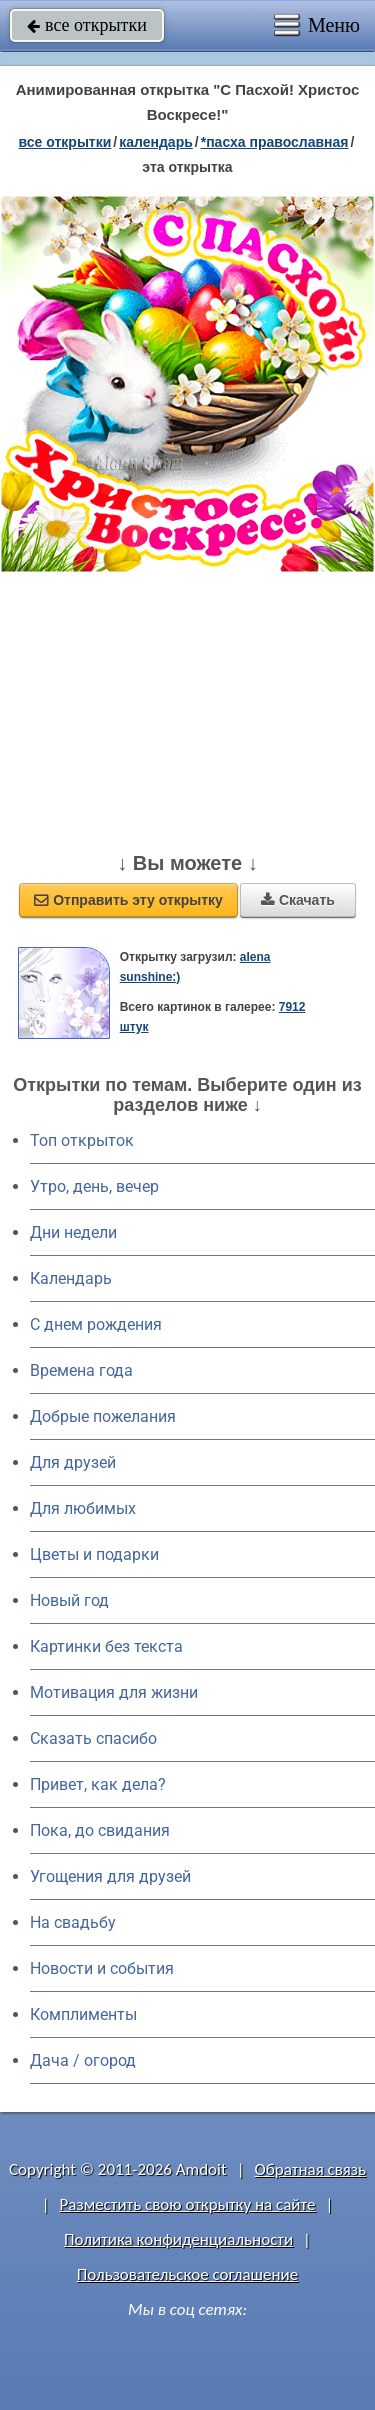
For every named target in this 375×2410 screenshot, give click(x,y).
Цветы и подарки (94, 1554)
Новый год (69, 1600)
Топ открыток (82, 1140)
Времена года (81, 1370)
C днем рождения (96, 1324)
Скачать (298, 900)
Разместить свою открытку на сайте (188, 2204)
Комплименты (83, 2014)
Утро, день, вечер (94, 1186)
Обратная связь (310, 2169)
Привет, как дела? (98, 1784)
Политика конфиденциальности (178, 2239)
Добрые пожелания (103, 1416)
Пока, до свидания (100, 1830)
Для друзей (73, 1462)
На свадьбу (73, 1922)
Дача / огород (83, 2060)
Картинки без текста (106, 1646)
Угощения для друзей (110, 1876)
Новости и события (102, 1968)
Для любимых (83, 1508)
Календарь (156, 142)
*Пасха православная (275, 142)
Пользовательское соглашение (187, 2274)
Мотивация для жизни (114, 1692)
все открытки (87, 25)
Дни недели (73, 1232)
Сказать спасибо (93, 1738)
